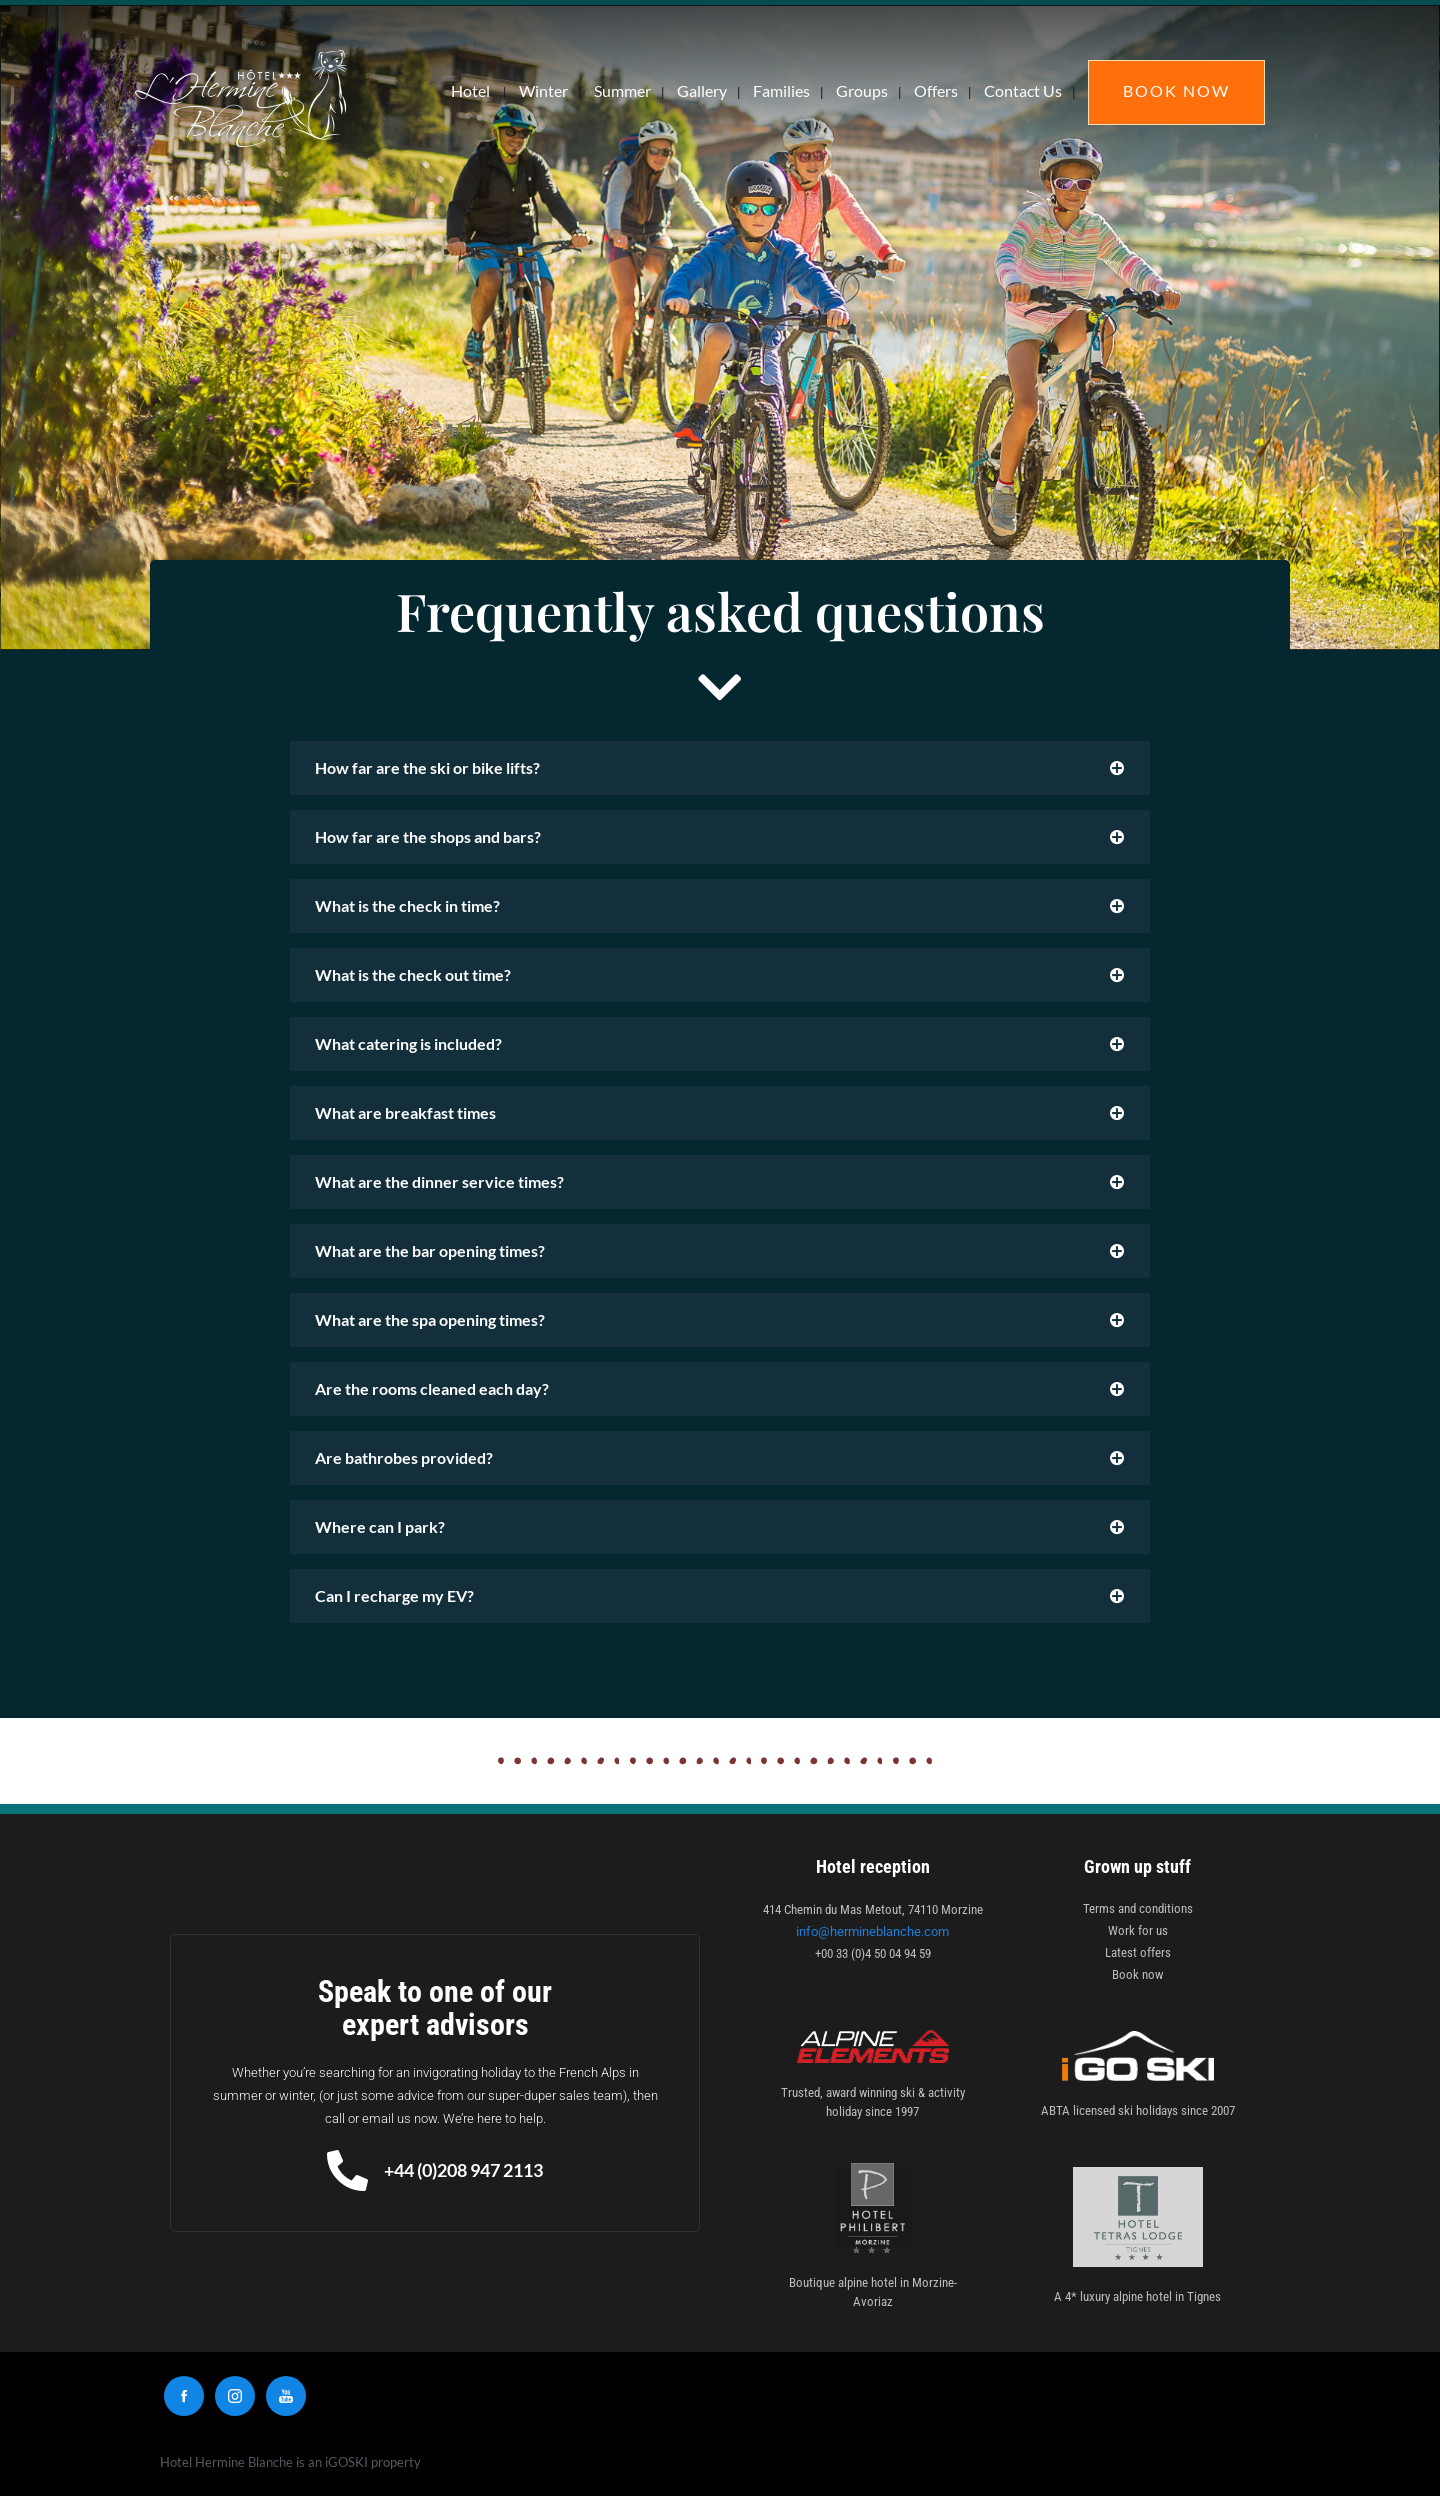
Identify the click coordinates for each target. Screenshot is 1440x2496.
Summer (622, 90)
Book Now (1176, 90)
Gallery (702, 90)
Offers (936, 90)
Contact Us (1023, 90)
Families (781, 90)
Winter (543, 90)
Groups (862, 90)
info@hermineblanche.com (872, 1931)
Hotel (470, 90)
